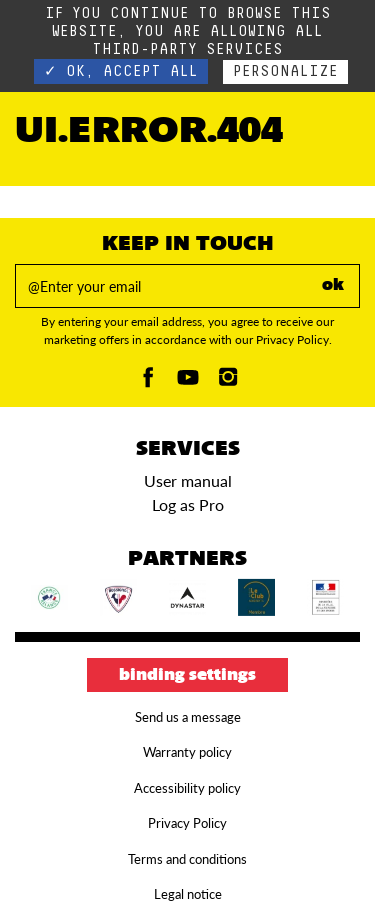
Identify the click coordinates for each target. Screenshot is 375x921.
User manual (188, 480)
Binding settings (187, 676)
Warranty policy (187, 752)
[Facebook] (148, 382)
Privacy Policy (187, 823)
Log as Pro (188, 504)
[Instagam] (228, 382)
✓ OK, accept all (121, 71)
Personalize (285, 71)
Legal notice (188, 894)
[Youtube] (188, 382)
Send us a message (188, 717)
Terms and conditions (187, 859)
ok (333, 286)
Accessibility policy (187, 788)
